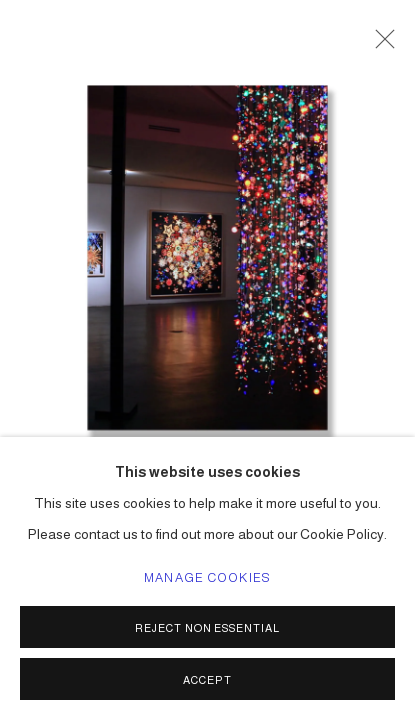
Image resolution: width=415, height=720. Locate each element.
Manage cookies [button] (207, 578)
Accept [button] (207, 680)
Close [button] (380, 45)
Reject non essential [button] (208, 628)
